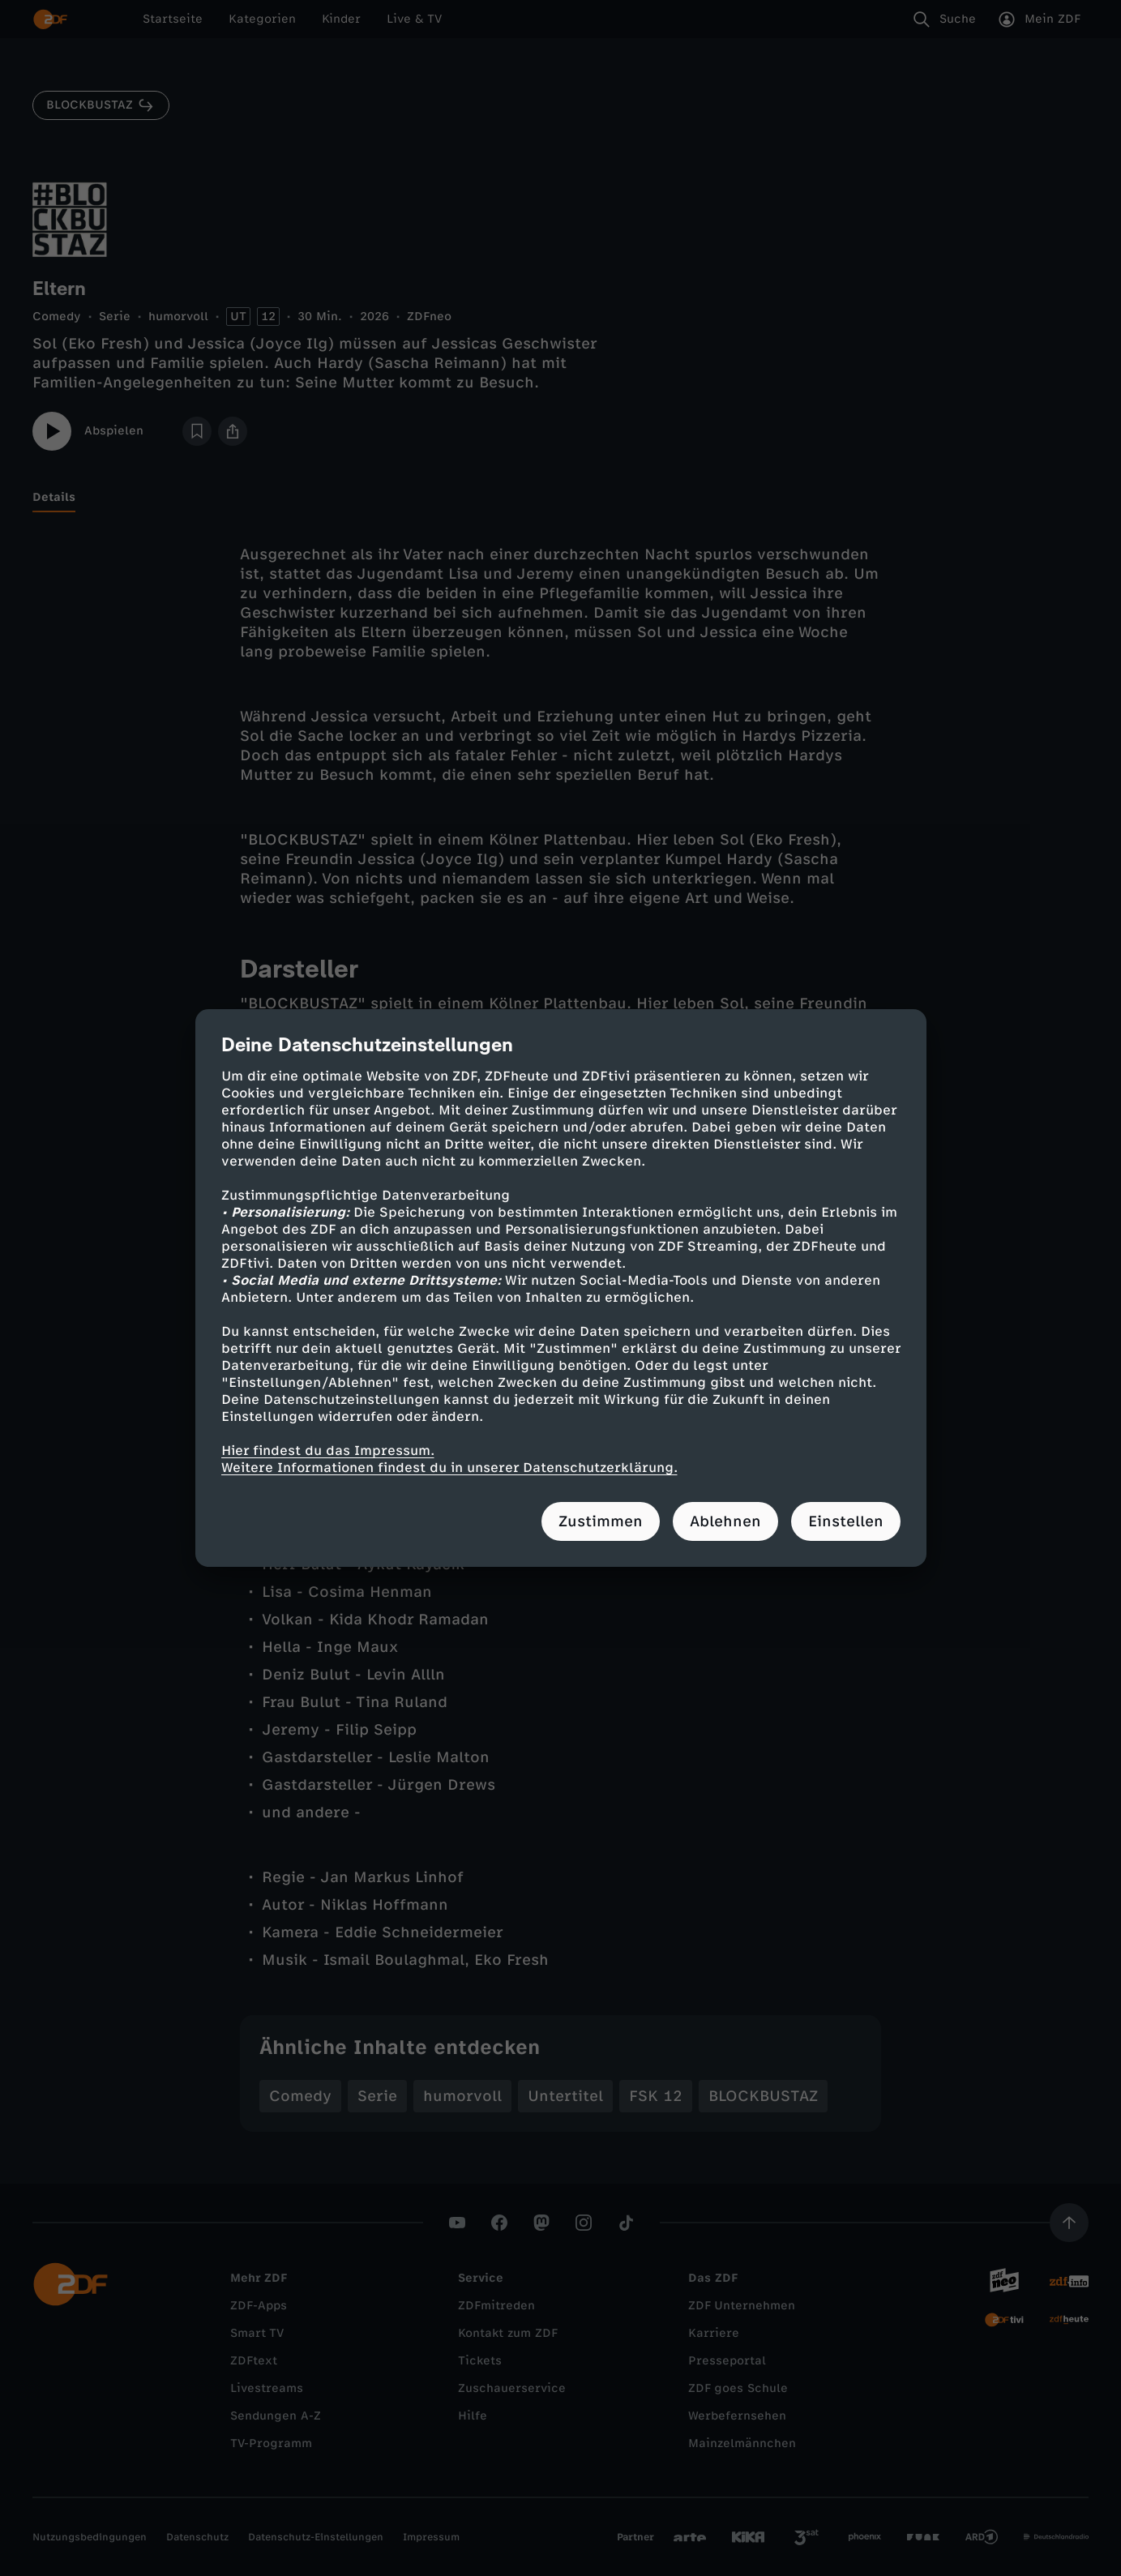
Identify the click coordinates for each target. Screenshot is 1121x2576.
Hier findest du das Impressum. (327, 1450)
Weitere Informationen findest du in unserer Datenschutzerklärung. (449, 1467)
